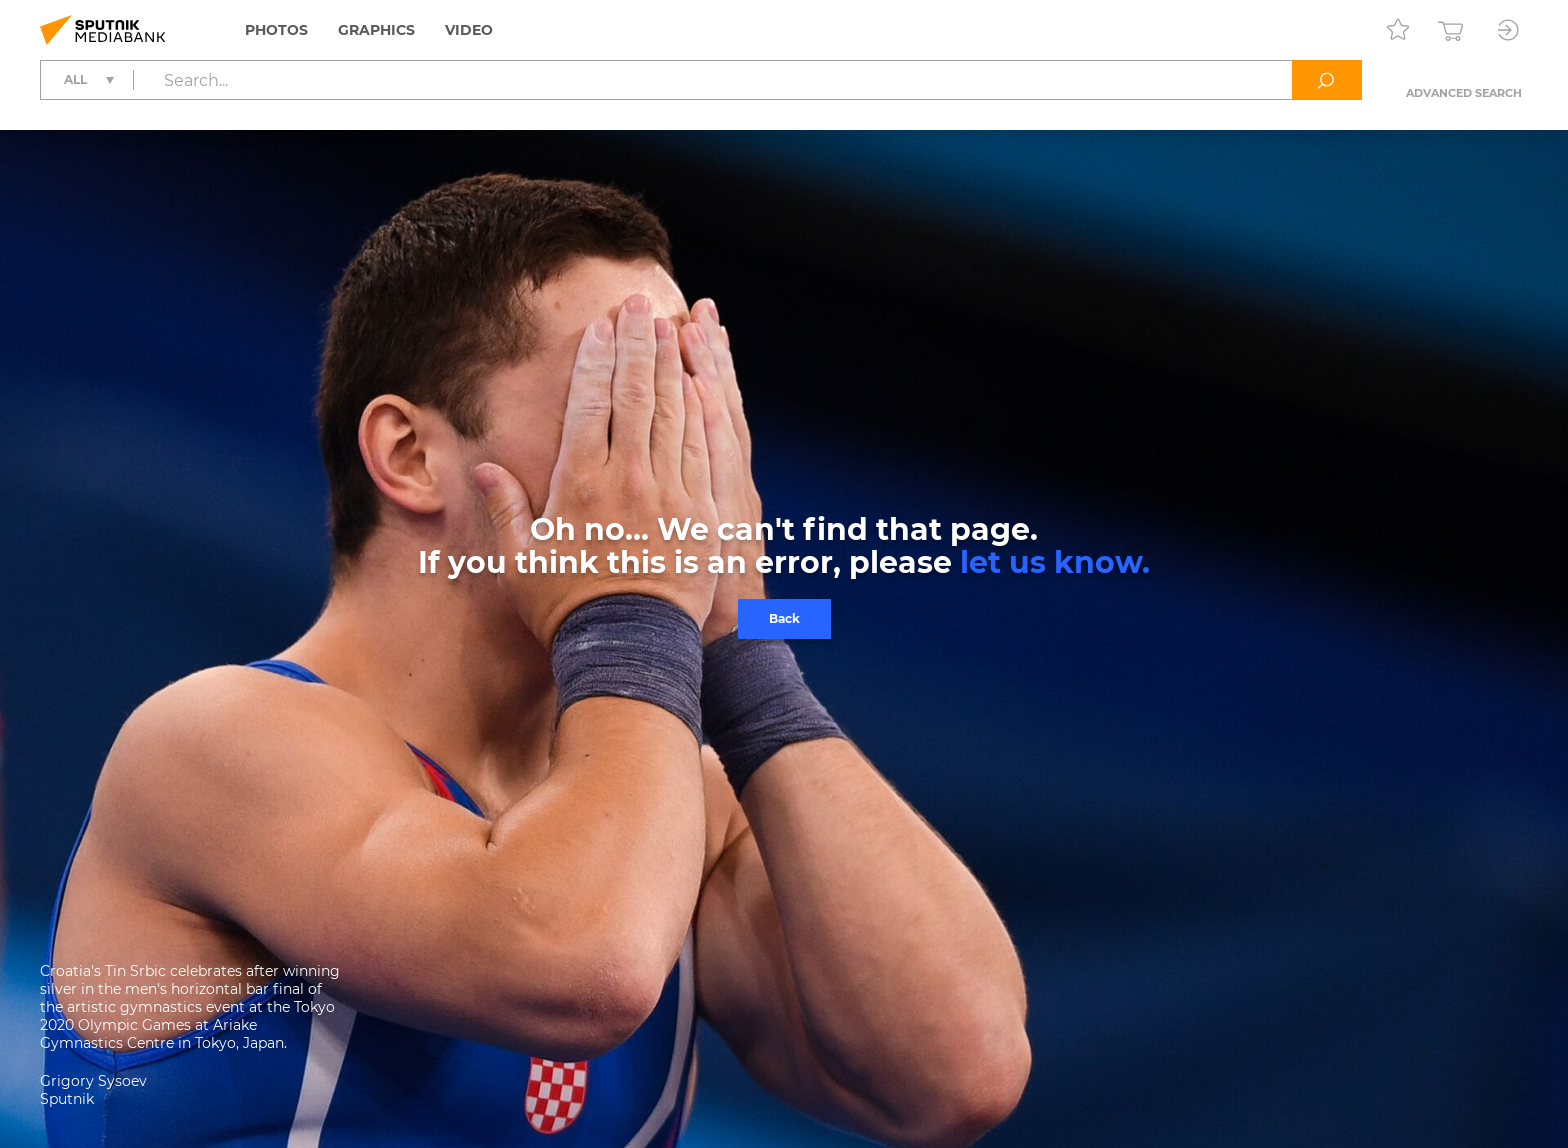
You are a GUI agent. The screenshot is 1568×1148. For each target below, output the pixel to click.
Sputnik (67, 1099)
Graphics (376, 30)
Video (469, 30)
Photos (276, 30)
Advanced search (1464, 93)
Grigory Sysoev (93, 1081)
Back (784, 618)
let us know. (1055, 562)
